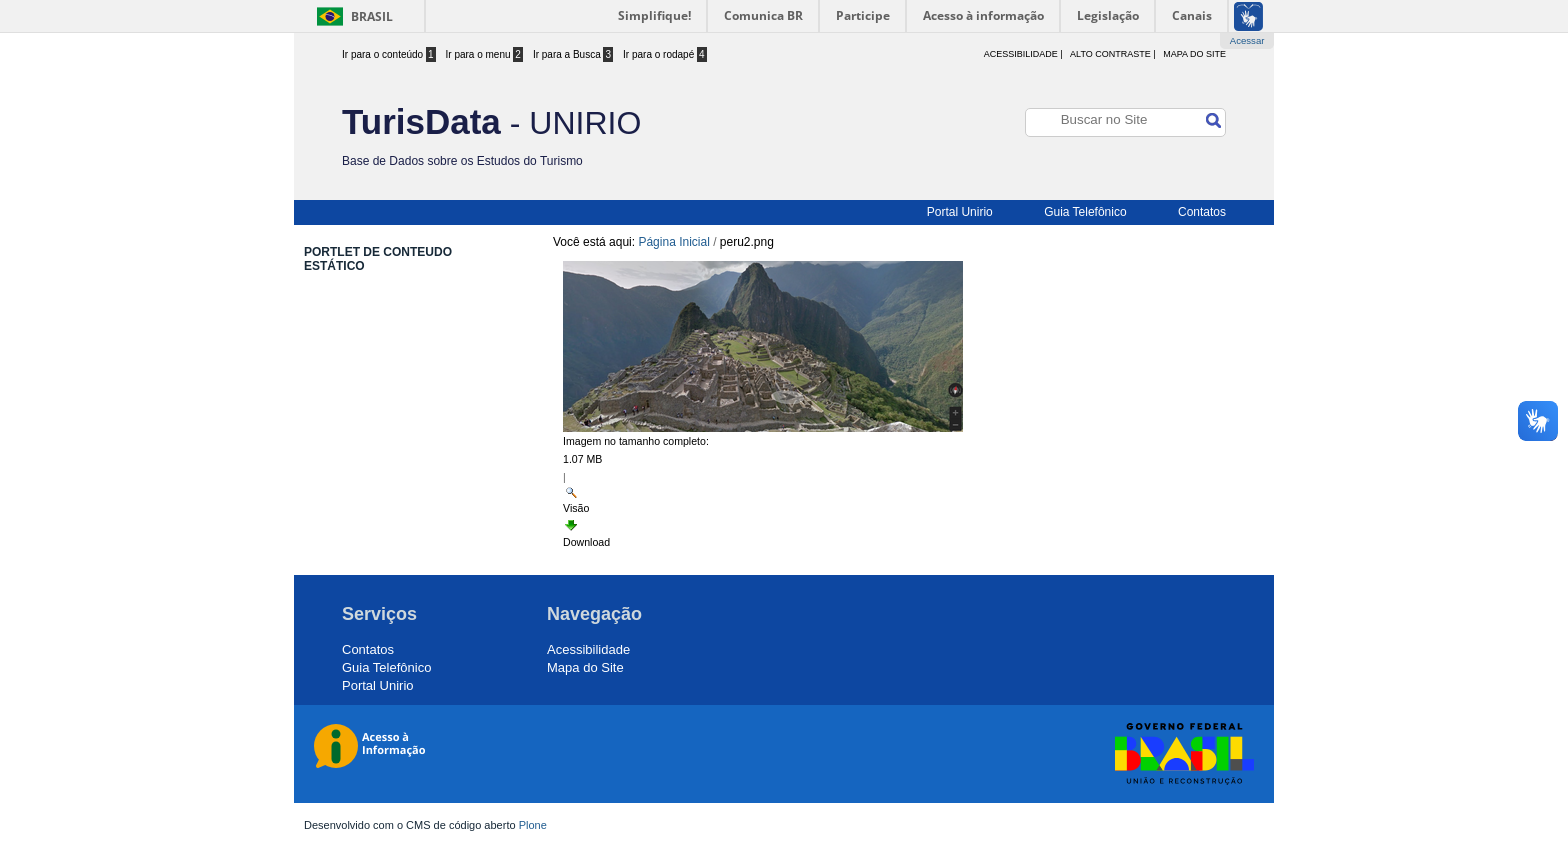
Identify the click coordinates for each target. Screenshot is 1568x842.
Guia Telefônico (1085, 212)
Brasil (372, 16)
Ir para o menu (484, 54)
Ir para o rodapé (665, 54)
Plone (533, 825)
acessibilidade (1021, 54)
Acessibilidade (588, 649)
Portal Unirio (960, 212)
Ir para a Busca (573, 54)
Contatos (1202, 212)
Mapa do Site (1194, 54)
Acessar (1247, 40)
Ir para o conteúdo (389, 54)
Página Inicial (673, 242)
